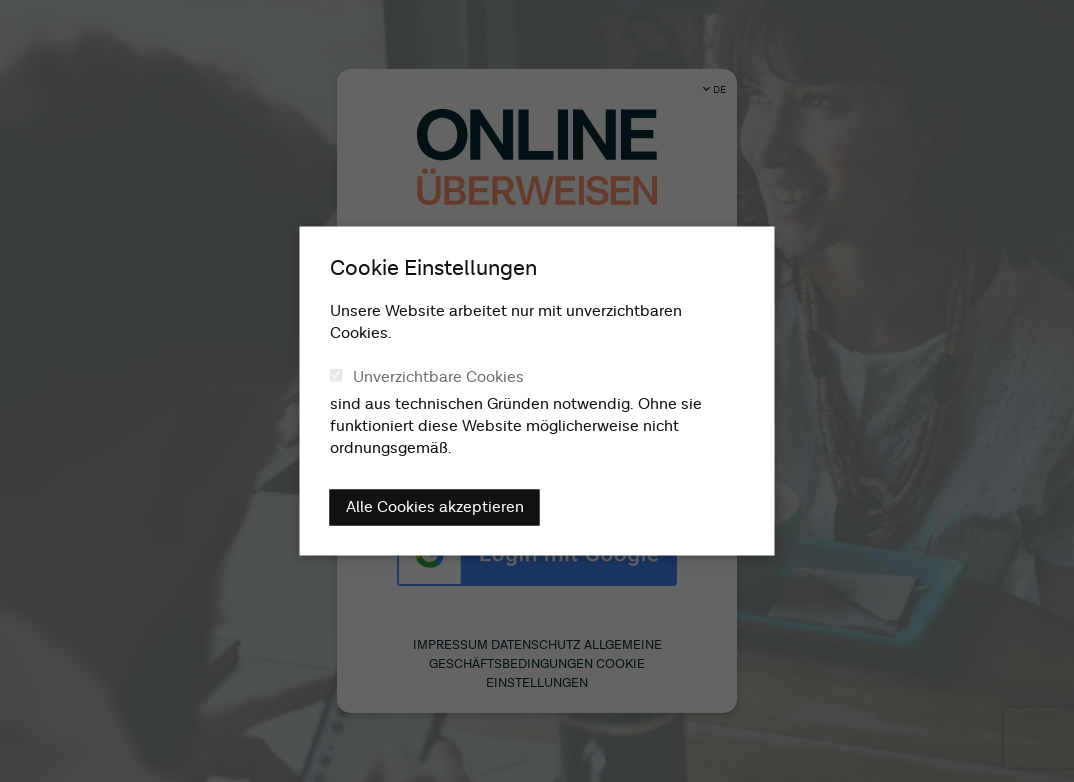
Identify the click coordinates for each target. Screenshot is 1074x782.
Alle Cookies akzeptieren (435, 507)
